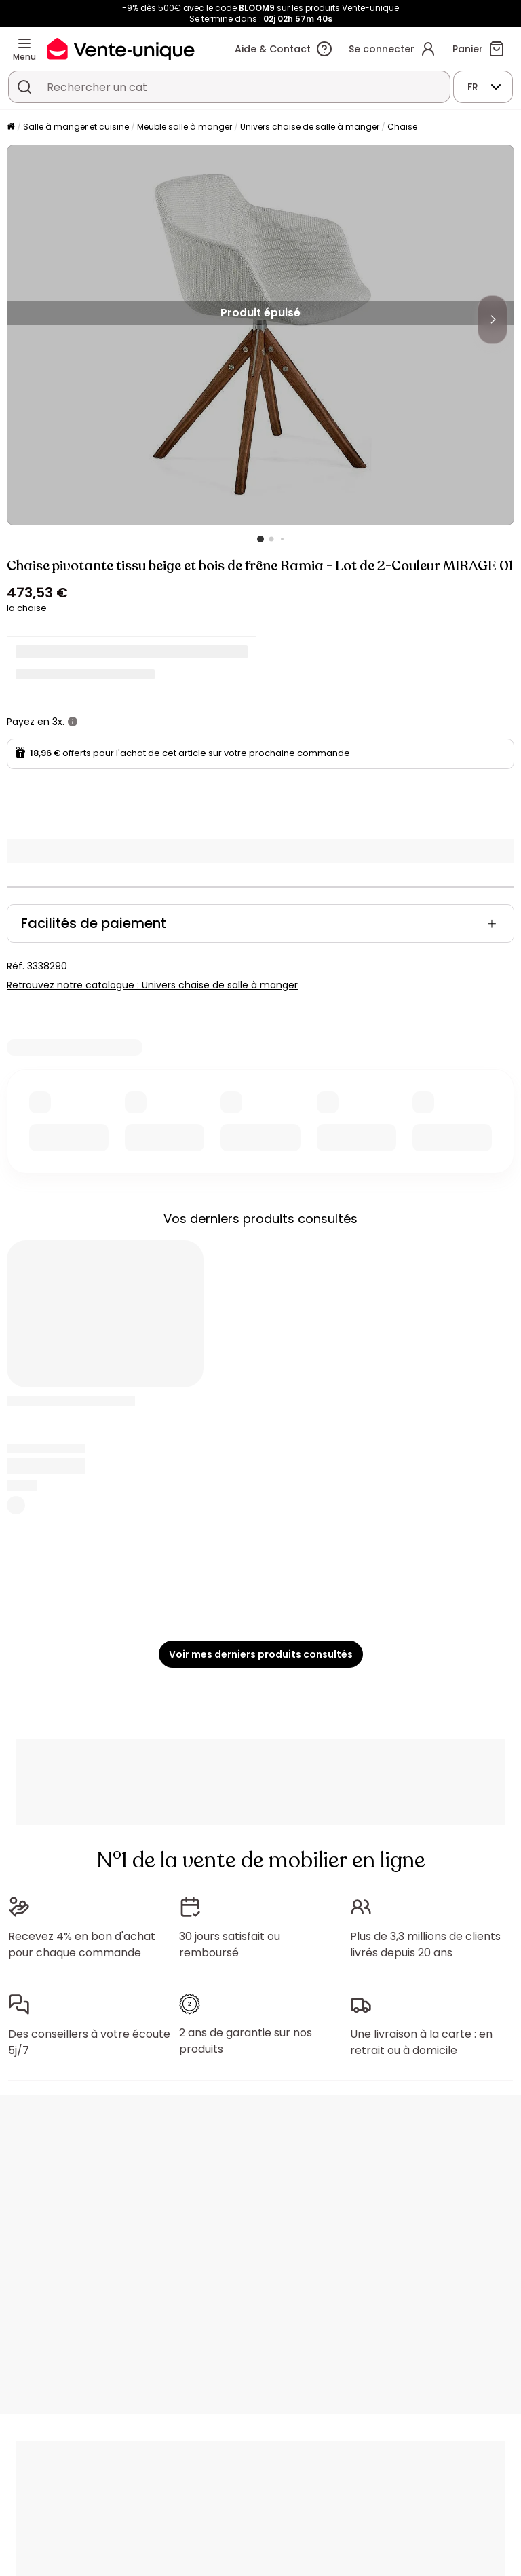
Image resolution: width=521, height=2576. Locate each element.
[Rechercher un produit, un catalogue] (24, 87)
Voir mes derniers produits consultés (261, 1654)
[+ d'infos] (72, 721)
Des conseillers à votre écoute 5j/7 (89, 2042)
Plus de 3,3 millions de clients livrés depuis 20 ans (425, 1944)
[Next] (492, 319)
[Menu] (24, 43)
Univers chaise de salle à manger (309, 126)
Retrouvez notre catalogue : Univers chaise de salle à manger (152, 985)
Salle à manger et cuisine (76, 126)
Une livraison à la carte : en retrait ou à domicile (421, 2042)
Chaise (402, 126)
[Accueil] (11, 127)
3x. (58, 721)
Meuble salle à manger (184, 126)
